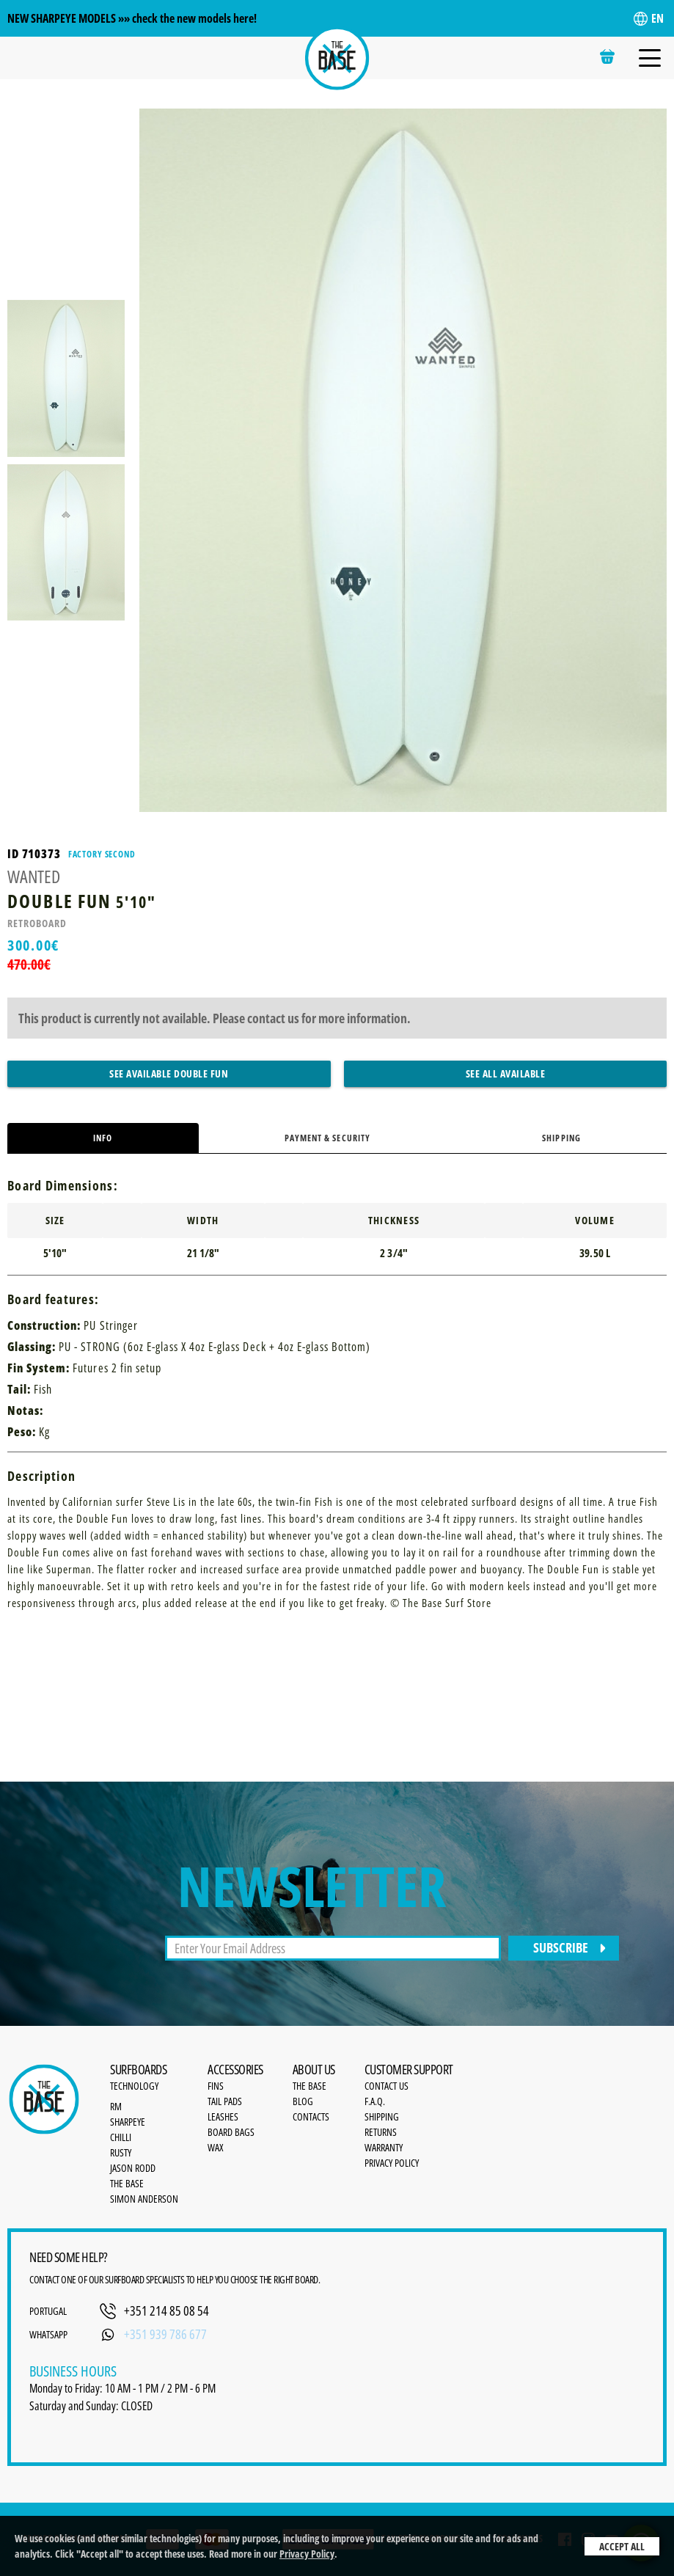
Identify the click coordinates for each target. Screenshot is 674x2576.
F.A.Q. (375, 2101)
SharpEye (127, 2122)
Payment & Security (327, 1138)
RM (116, 2106)
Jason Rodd (132, 2168)
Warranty (384, 2147)
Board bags (231, 2132)
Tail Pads (225, 2101)
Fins (216, 2086)
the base (309, 2086)
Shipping (561, 1138)
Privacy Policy (306, 2554)
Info (102, 1138)
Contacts (311, 2116)
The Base (127, 2183)
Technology (134, 2086)
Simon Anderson (144, 2199)
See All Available (506, 1073)
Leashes (223, 2116)
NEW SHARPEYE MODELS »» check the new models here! (132, 18)
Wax (216, 2147)
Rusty (120, 2152)
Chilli (120, 2137)
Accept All (622, 2546)
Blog (303, 2101)
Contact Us (387, 2086)
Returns (381, 2132)
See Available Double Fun (168, 1073)
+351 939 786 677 (165, 2334)
